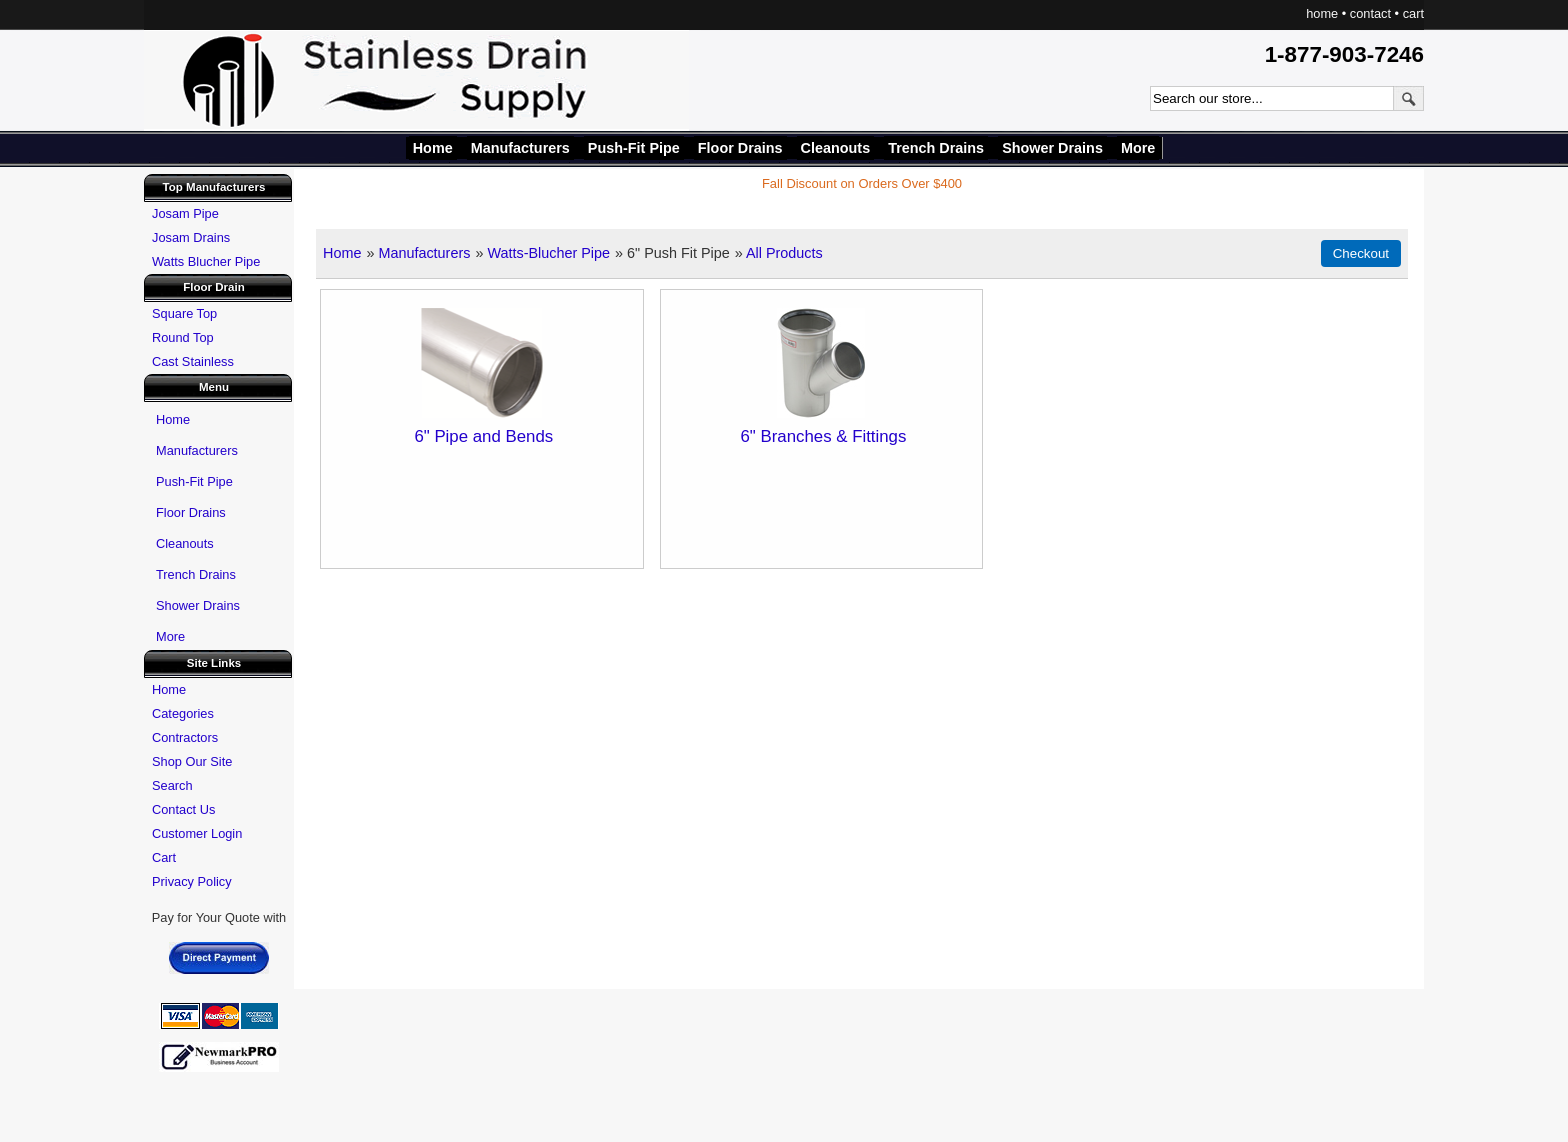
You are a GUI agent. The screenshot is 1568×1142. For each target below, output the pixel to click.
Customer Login (197, 833)
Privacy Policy (192, 881)
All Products (784, 253)
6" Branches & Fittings (823, 436)
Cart (164, 857)
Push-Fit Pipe (634, 148)
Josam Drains (191, 237)
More (1138, 148)
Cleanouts (836, 148)
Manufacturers (520, 148)
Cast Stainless (193, 361)
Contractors (185, 737)
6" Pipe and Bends (483, 436)
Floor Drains (740, 148)
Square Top (184, 313)
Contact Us (183, 809)
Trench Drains (936, 148)
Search (172, 785)
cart (1413, 13)
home (1322, 13)
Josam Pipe (185, 213)
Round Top (183, 337)
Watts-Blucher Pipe (548, 253)
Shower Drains (1052, 148)
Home (433, 148)
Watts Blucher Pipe (206, 261)
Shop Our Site (192, 761)
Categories (183, 713)
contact (1370, 13)
